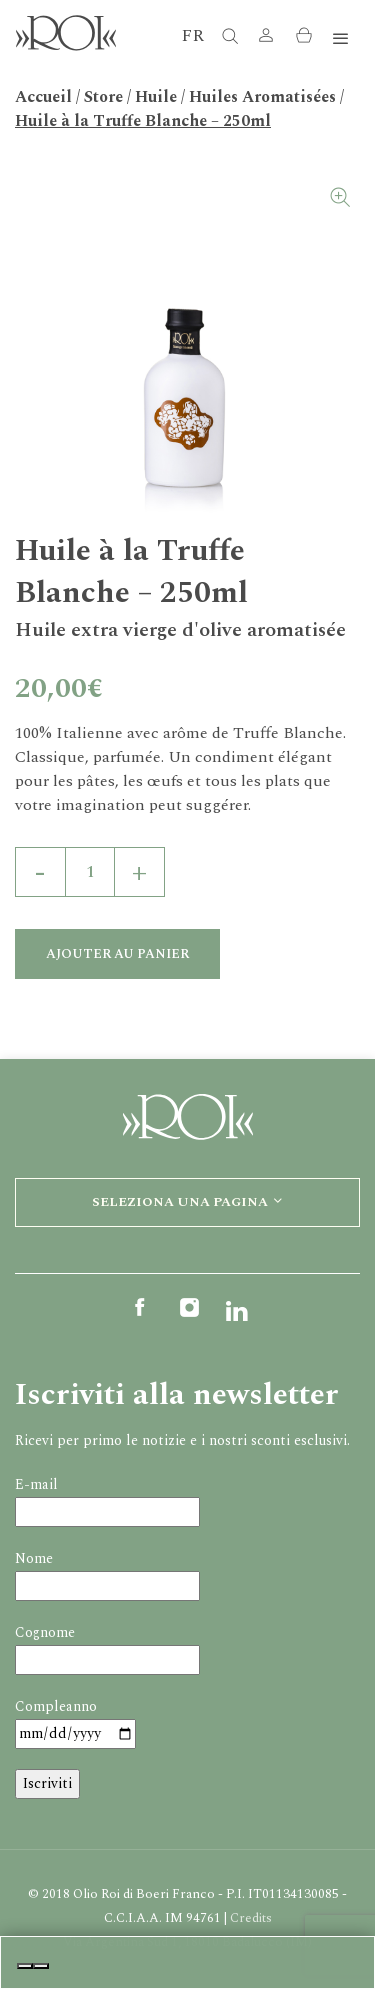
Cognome (45, 1632)
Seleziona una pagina (188, 1202)
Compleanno (56, 1706)
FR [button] (192, 35)
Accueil (43, 97)
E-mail (36, 1484)
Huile (156, 97)
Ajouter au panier (117, 954)
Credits (251, 1918)
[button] (266, 39)
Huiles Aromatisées (262, 97)
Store (103, 97)
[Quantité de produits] (90, 872)
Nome (34, 1558)
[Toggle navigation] (341, 39)
